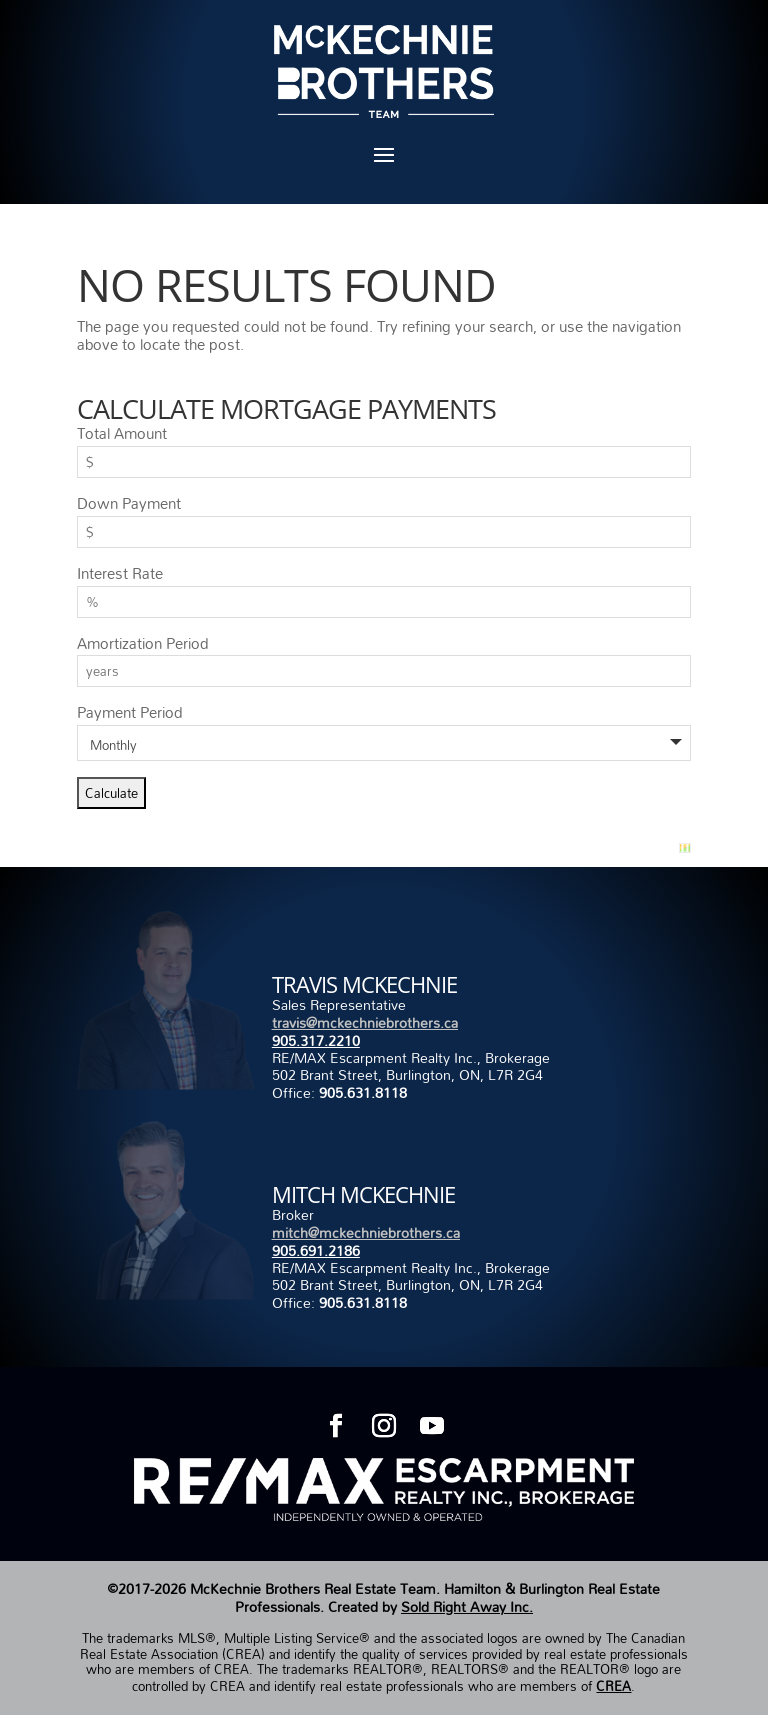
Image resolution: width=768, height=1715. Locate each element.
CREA (613, 1686)
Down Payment (129, 503)
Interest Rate (120, 573)
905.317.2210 (316, 1040)
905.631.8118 (363, 1092)
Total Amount (122, 433)
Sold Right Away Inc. (467, 1606)
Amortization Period (143, 643)
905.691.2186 (316, 1250)
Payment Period (130, 712)
